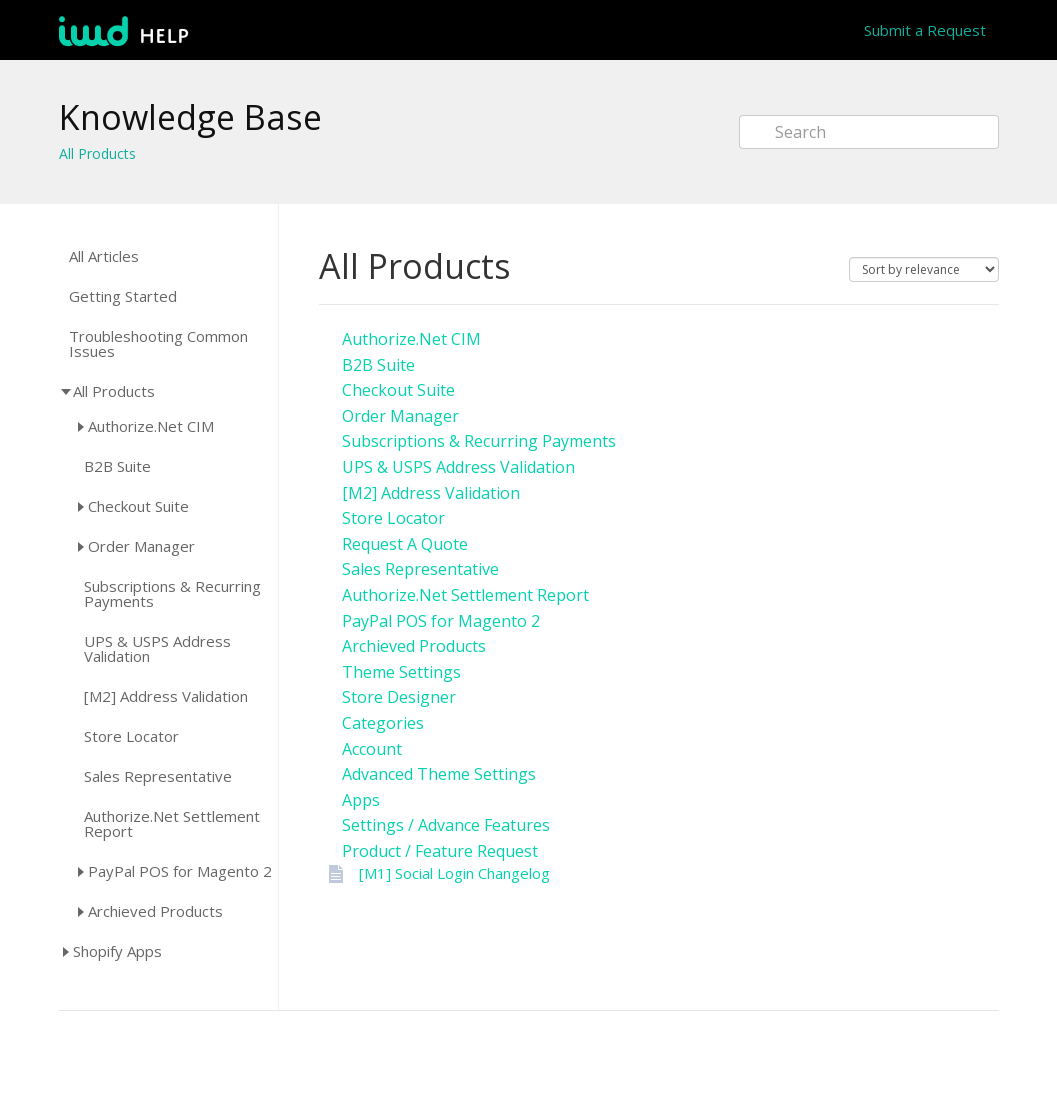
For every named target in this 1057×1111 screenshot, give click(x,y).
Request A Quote (405, 544)
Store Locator (131, 736)
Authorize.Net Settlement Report (172, 824)
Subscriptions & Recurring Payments (172, 594)
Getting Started (123, 296)
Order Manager (141, 546)
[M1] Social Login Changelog (454, 873)
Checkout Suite (138, 506)
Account (372, 749)
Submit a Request (925, 30)
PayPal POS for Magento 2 (180, 871)
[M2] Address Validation (166, 696)
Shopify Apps (117, 951)
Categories (383, 723)
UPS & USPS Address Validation (157, 649)
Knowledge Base (190, 117)
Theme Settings (401, 672)
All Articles (104, 256)
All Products (97, 153)
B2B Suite (117, 466)
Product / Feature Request (440, 851)
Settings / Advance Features (446, 825)
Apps (361, 800)
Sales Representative (158, 776)
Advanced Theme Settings (439, 774)
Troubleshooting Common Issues (158, 344)
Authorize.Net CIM (151, 426)
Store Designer (399, 697)
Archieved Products (155, 911)
